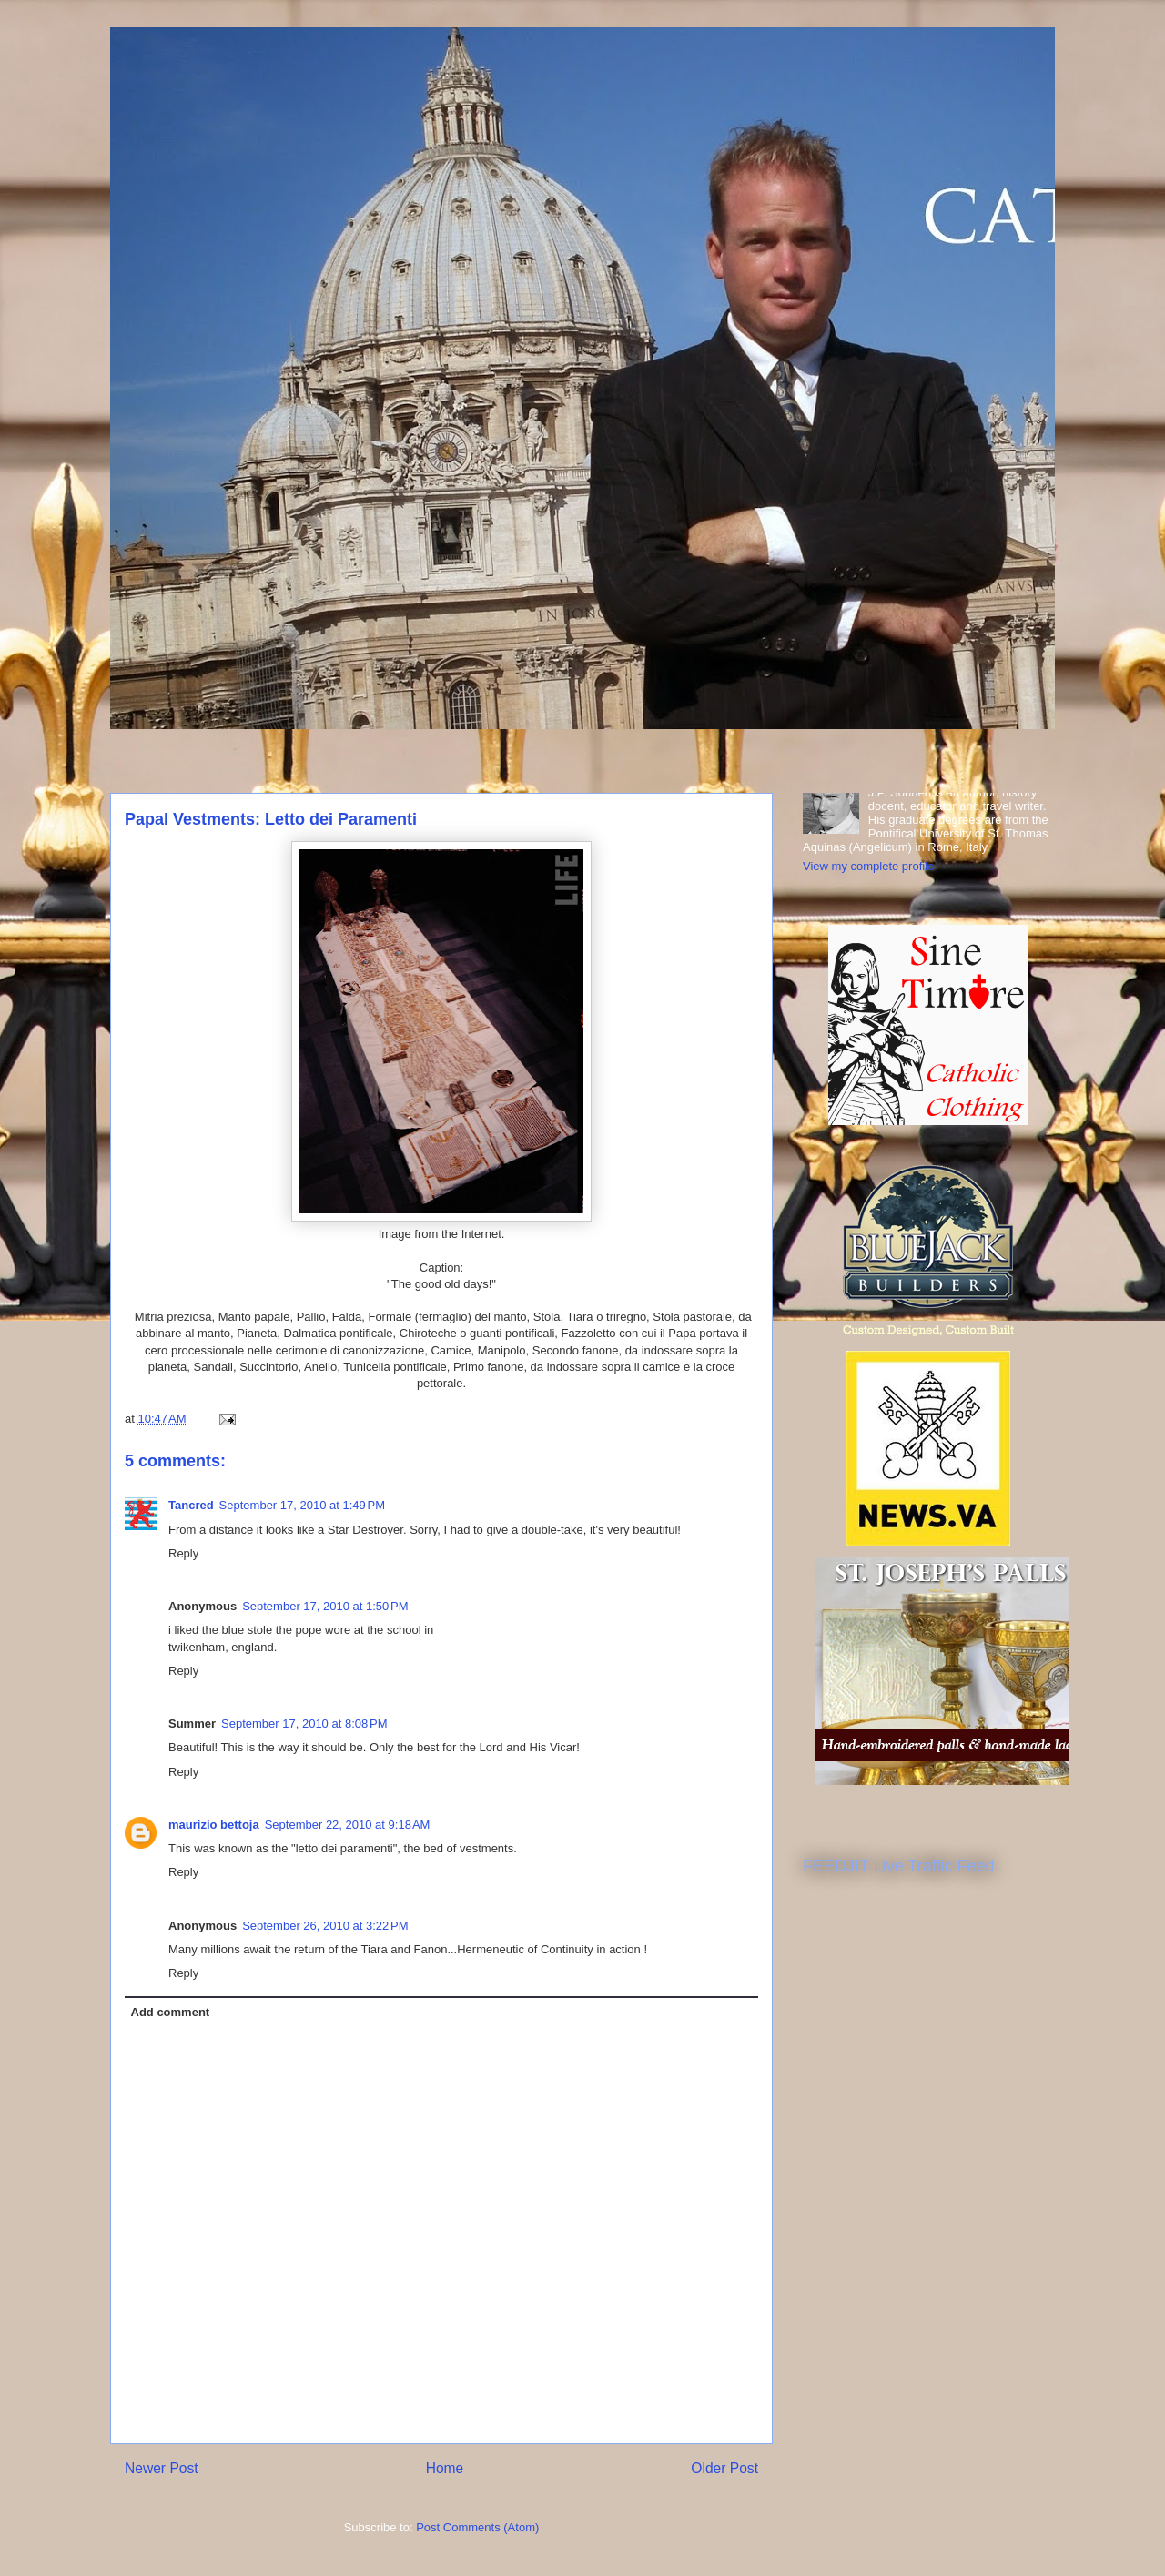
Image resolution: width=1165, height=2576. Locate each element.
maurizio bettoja (213, 1824)
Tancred (191, 1505)
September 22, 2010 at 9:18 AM (348, 1824)
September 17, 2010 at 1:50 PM (325, 1606)
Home (445, 2468)
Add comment (170, 2012)
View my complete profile (868, 866)
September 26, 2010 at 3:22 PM (325, 1925)
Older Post (724, 2468)
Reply (183, 1553)
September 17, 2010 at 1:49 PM (302, 1505)
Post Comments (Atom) (477, 2527)
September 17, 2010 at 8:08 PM (304, 1723)
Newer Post (161, 2468)
